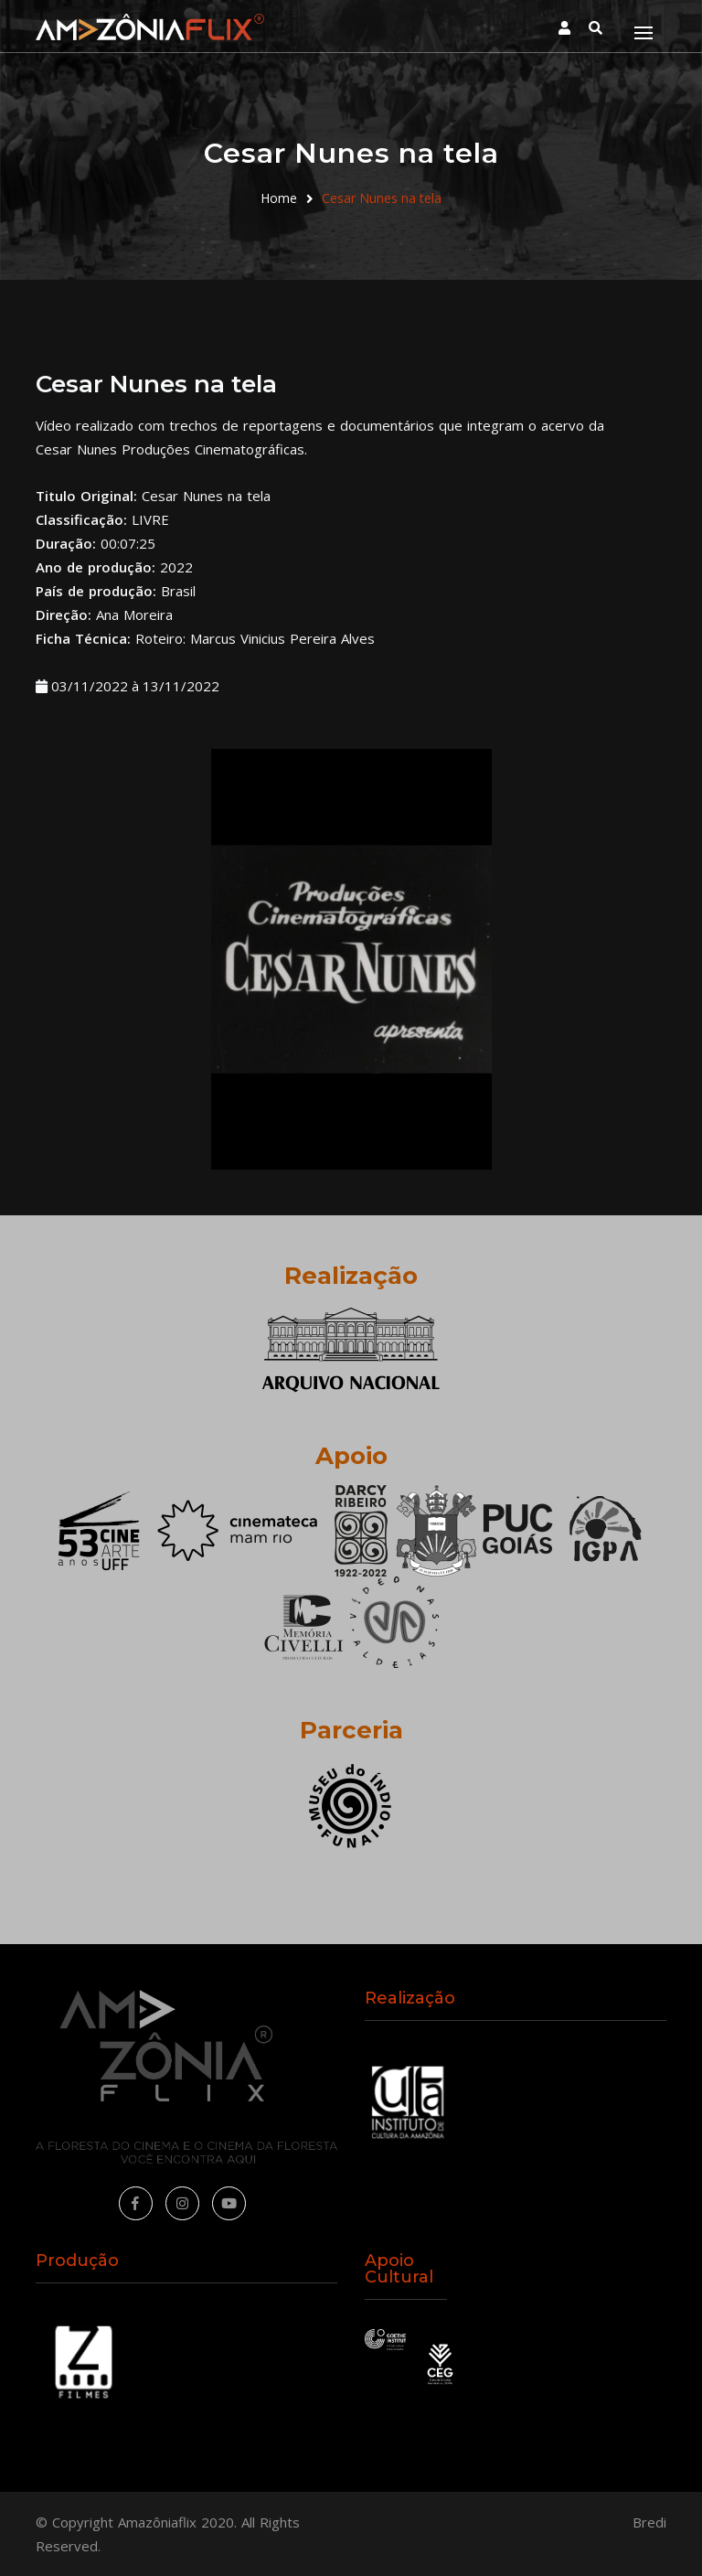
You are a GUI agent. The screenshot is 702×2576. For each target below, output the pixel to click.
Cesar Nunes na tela (381, 198)
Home (279, 198)
